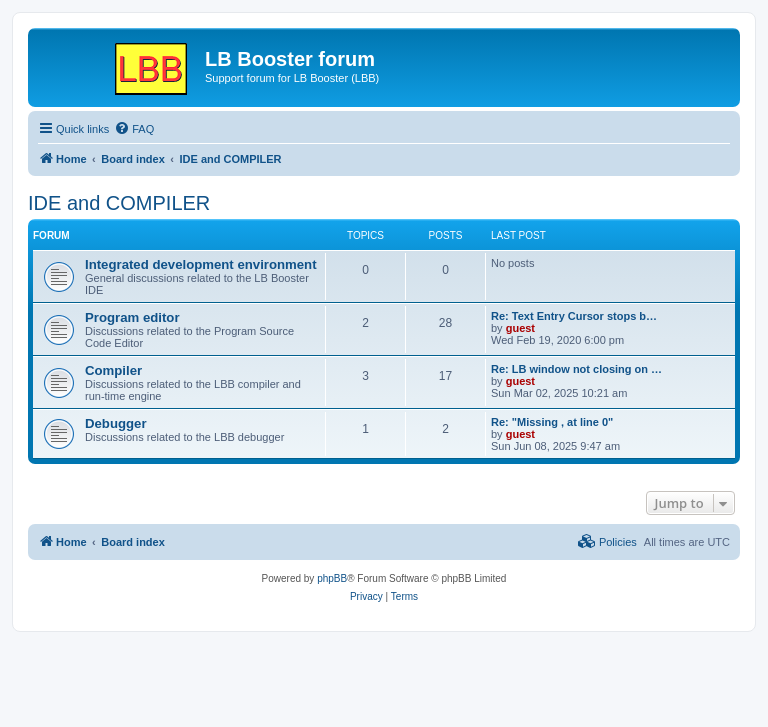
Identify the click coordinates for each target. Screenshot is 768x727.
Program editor (132, 317)
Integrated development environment (201, 264)
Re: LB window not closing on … (576, 369)
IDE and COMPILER (119, 203)
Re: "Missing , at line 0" (552, 422)
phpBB (332, 578)
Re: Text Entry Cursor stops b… (574, 316)
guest (520, 328)
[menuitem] (134, 129)
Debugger (116, 423)
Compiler (113, 370)
